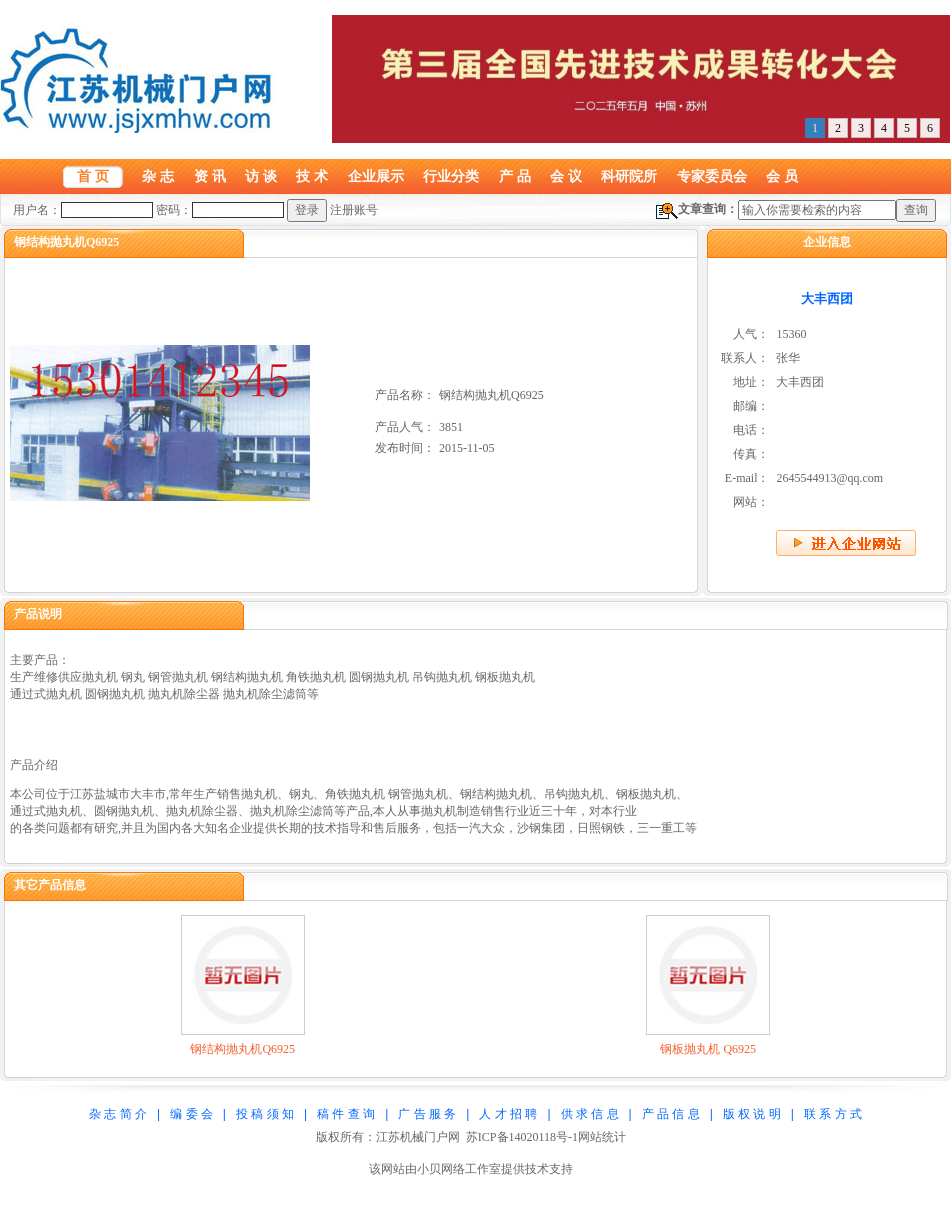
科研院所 (629, 176)
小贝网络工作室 (459, 1169)
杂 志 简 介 (118, 1114)
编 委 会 (191, 1114)
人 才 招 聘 (508, 1114)
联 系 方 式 (833, 1114)
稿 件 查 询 (346, 1114)
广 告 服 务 (427, 1114)
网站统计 (602, 1137)
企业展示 (376, 176)
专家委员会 (712, 176)
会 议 (566, 176)
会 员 (782, 176)
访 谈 (261, 176)
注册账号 (354, 210)
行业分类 (451, 176)
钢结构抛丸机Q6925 (242, 1049)
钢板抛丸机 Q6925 (708, 1049)
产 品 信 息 (671, 1114)
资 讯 (210, 176)
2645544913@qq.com (829, 478)
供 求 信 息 (590, 1114)
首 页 (93, 176)
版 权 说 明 (752, 1114)
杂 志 (158, 176)
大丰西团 (827, 298)
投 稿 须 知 (265, 1114)
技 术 (312, 176)
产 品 (515, 176)
